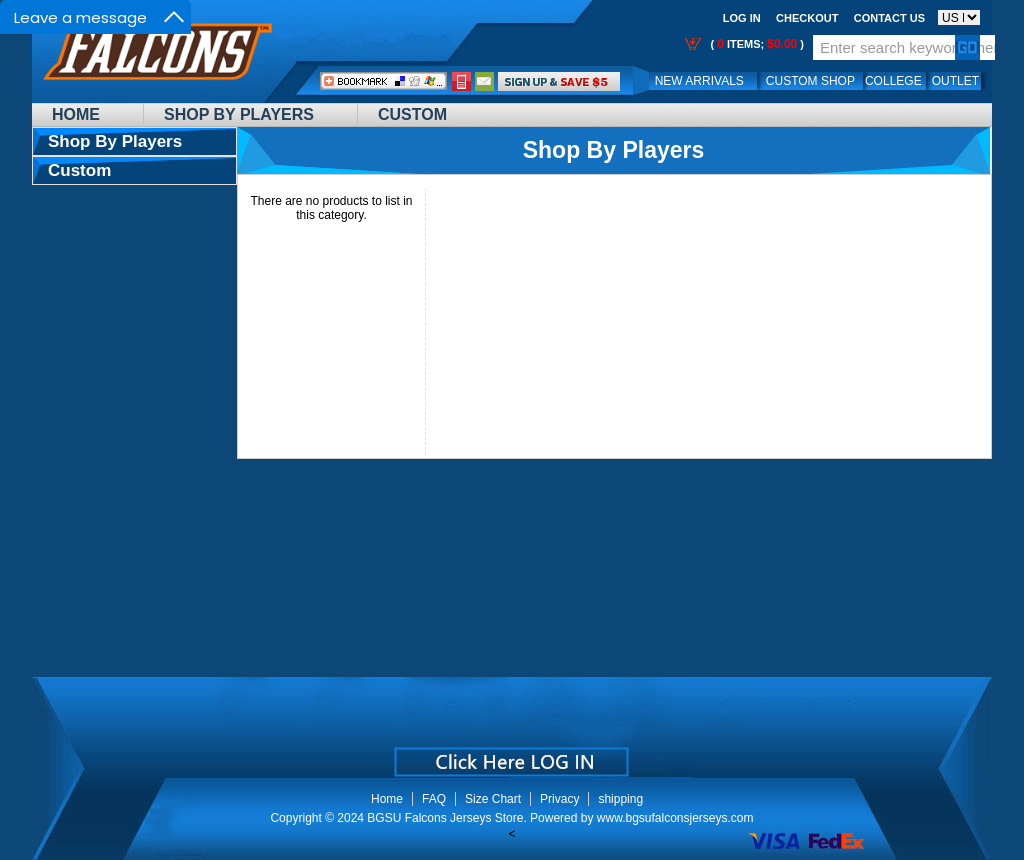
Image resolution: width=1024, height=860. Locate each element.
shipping (620, 799)
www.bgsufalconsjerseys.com (675, 818)
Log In (742, 18)
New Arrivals (699, 81)
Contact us (889, 18)
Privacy (559, 799)
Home (76, 114)
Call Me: (461, 81)
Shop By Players (239, 114)
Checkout (807, 18)
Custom (412, 114)
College (893, 81)
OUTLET (955, 81)
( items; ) (755, 44)
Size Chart (493, 799)
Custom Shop (810, 81)
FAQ (434, 799)
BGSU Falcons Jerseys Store (445, 818)
